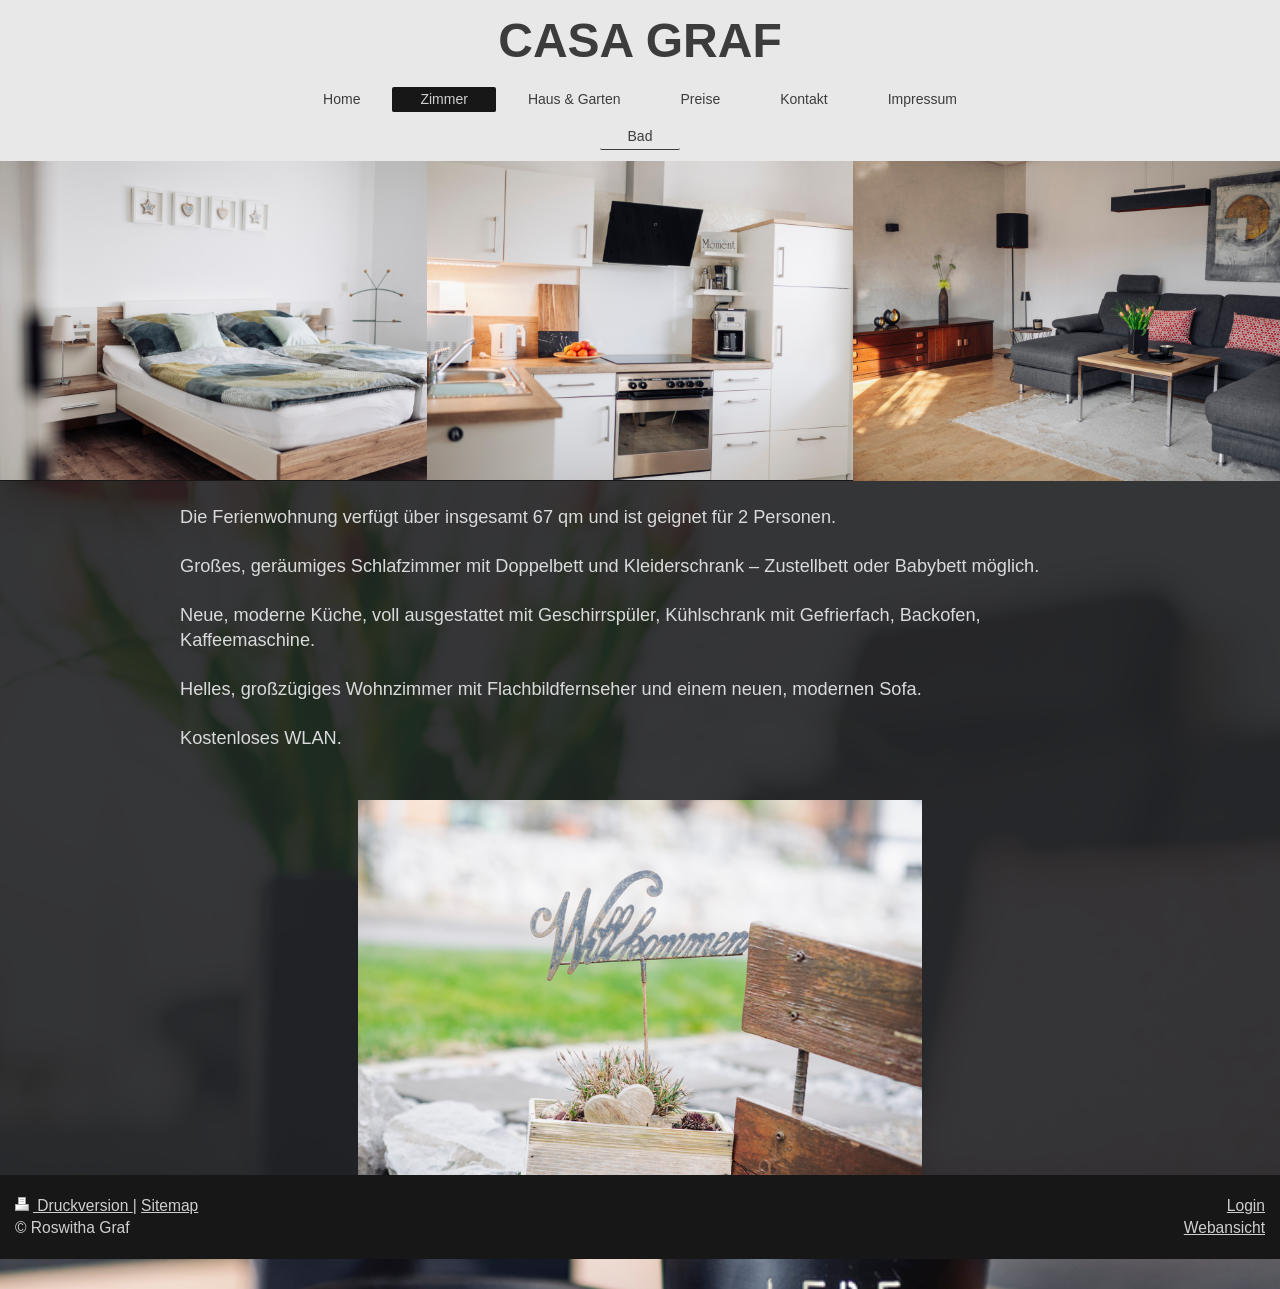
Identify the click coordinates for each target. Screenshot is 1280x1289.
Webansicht (1224, 1227)
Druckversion (74, 1205)
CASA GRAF (640, 40)
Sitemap (169, 1205)
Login (1246, 1205)
